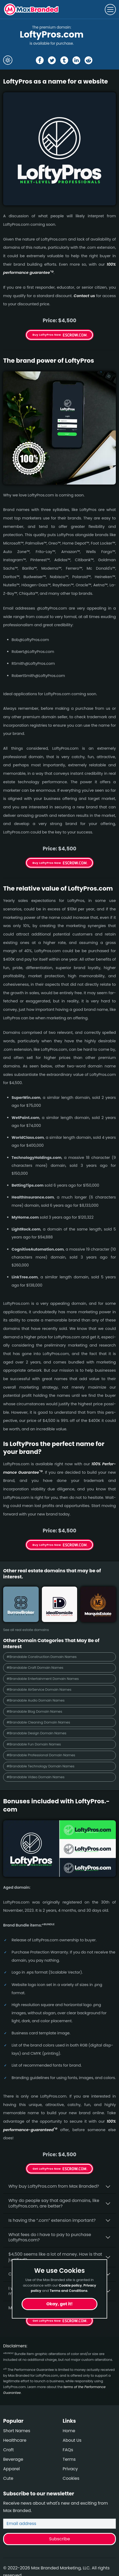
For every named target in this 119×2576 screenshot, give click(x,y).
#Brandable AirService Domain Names (39, 1689)
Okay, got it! (59, 2304)
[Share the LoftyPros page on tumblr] (64, 60)
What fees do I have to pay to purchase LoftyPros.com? (49, 2237)
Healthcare (14, 2440)
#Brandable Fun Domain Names (34, 1744)
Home (69, 2431)
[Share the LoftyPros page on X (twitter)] (52, 60)
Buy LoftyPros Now (46, 335)
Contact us (84, 295)
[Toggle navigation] (110, 9)
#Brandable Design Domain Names (36, 1733)
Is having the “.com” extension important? (52, 2220)
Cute (8, 2478)
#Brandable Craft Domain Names (35, 1667)
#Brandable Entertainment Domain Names (43, 1678)
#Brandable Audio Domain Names (36, 1700)
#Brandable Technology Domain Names (41, 1766)
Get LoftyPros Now (47, 2169)
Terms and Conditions (69, 2290)
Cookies (71, 2478)
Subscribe (59, 2539)
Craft (8, 2450)
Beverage (13, 2459)
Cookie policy (70, 2285)
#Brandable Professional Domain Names (41, 1755)
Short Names (16, 2431)
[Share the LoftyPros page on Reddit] (88, 60)
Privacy (70, 2469)
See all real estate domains (26, 1630)
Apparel (11, 2469)
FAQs (68, 2450)
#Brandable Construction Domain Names (42, 1657)
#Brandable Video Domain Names (36, 1777)
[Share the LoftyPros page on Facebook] (40, 60)
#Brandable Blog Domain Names (34, 1711)
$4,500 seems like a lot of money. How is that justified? (55, 2257)
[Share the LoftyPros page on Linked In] (76, 60)
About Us (72, 2440)
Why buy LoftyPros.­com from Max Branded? (53, 2186)
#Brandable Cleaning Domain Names (38, 1722)
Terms (69, 2459)
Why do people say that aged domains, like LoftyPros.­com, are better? (53, 2203)
